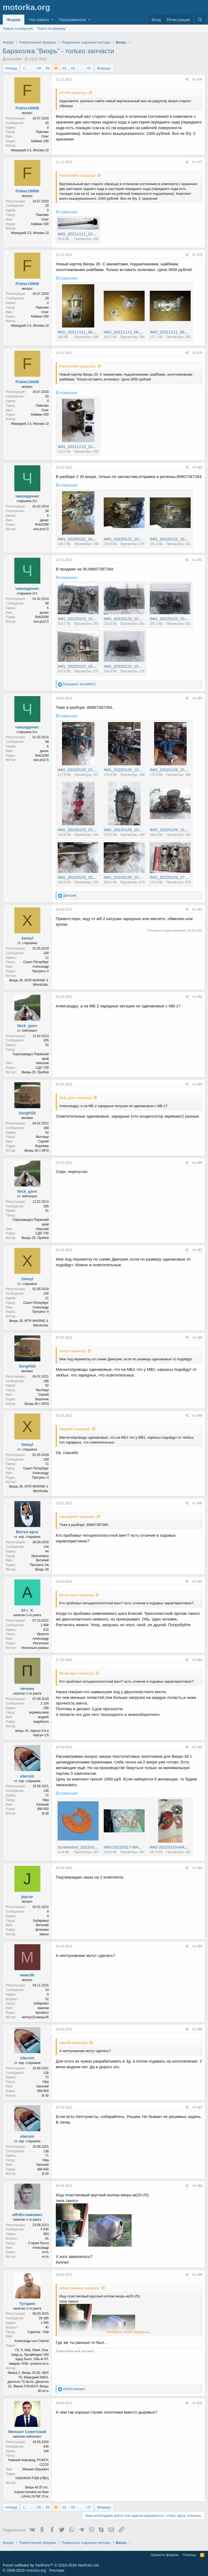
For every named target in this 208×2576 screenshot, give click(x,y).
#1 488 (197, 1337)
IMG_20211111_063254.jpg (83, 332)
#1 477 (197, 162)
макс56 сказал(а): (73, 2043)
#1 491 (197, 1581)
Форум (13, 19)
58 (39, 68)
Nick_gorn (27, 1025)
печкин (27, 1688)
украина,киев (39, 1712)
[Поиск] (200, 20)
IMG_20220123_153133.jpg (129, 666)
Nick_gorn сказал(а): (75, 1098)
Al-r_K (27, 1610)
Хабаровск (41, 1921)
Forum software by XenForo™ (51, 2565)
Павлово (42, 132)
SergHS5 (27, 1113)
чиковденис (27, 496)
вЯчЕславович (27, 2214)
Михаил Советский (27, 2431)
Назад (12, 68)
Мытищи (42, 1137)
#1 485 (197, 1084)
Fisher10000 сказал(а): (77, 175)
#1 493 (197, 1747)
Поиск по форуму (51, 28)
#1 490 (197, 1503)
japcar (27, 1896)
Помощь (189, 2555)
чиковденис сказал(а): (77, 1517)
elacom (27, 1776)
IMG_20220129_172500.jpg (175, 877)
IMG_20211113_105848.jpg (83, 446)
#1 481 (197, 560)
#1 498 (197, 2186)
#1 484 (197, 997)
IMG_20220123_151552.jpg (83, 618)
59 (47, 68)
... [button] (31, 68)
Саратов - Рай (38, 2332)
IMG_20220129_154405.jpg (83, 829)
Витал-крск (27, 1531)
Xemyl (27, 938)
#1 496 (197, 2029)
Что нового (38, 19)
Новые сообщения (18, 28)
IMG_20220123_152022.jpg (175, 618)
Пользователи (72, 19)
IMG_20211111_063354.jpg (175, 332)
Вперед (103, 68)
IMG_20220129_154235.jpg (83, 769)
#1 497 (197, 2107)
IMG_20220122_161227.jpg (175, 539)
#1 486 (197, 1163)
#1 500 (197, 2403)
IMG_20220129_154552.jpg (129, 829)
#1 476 (197, 79)
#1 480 (197, 467)
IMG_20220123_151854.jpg (129, 618)
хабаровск (41, 2003)
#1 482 (197, 698)
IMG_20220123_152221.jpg (83, 666)
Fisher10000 (27, 108)
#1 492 (197, 1660)
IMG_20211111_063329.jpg (129, 332)
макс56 (27, 1975)
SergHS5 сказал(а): (75, 1429)
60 (56, 68)
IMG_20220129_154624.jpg (175, 829)
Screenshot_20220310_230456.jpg (89, 1847)
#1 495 (197, 1946)
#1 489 (197, 1416)
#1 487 (197, 1250)
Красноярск (40, 1556)
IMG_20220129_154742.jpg (129, 877)
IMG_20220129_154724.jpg (83, 877)
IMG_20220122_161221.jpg (129, 539)
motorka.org (36, 2570)
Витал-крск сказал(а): (76, 1595)
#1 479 (197, 353)
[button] (52, 20)
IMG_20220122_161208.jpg (83, 539)
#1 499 (197, 2275)
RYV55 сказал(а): (73, 93)
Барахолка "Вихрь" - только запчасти (58, 51)
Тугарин (27, 2303)
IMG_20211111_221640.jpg (83, 234)
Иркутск (43, 1634)
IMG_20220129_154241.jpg (129, 769)
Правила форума (165, 2555)
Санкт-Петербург (36, 962)
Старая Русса (38, 2243)
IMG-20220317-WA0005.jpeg (130, 1847)
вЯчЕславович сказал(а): (79, 2288)
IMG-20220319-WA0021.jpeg (176, 1847)
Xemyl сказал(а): (72, 1351)
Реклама (56, 2570)
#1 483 (197, 909)
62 (73, 68)
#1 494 (197, 1868)
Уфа (45, 1800)
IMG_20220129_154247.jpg (175, 769)
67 (89, 68)
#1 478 (197, 255)
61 (64, 68)
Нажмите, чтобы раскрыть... (129, 2332)
